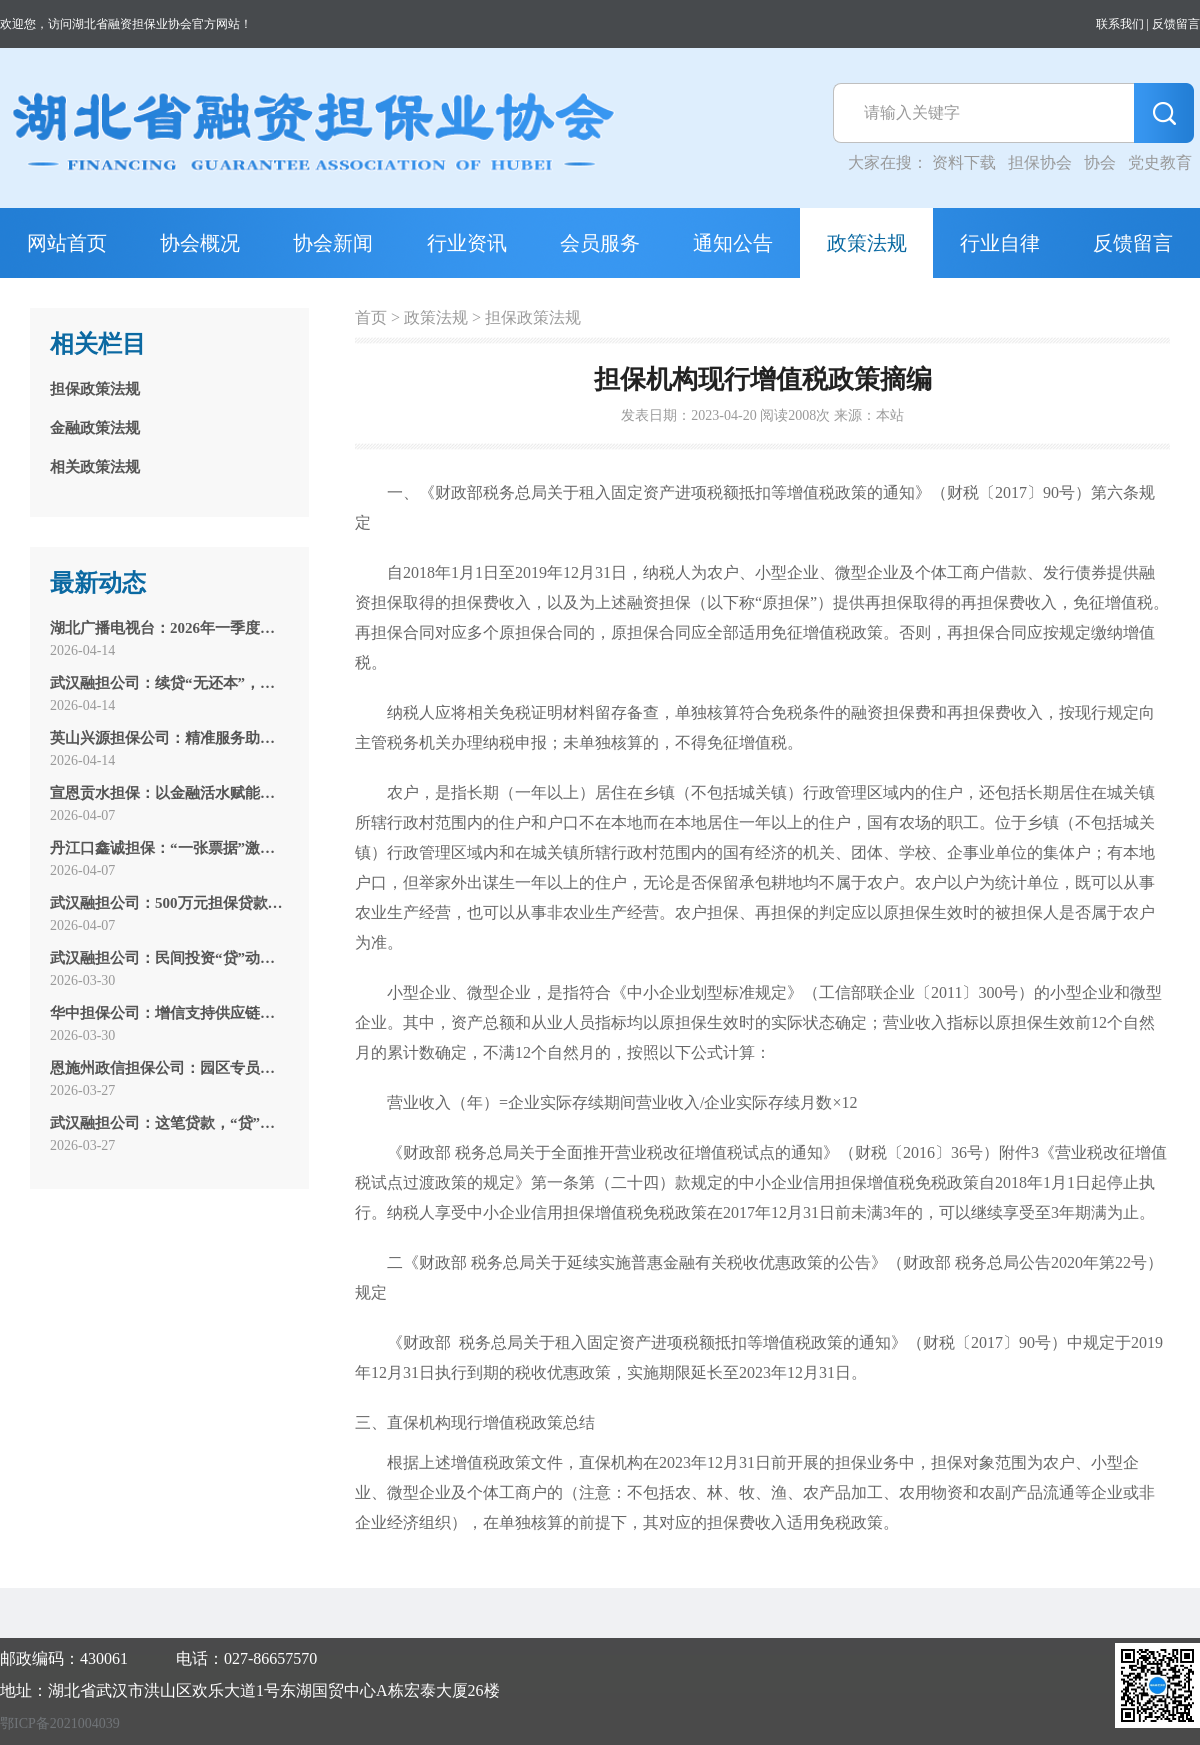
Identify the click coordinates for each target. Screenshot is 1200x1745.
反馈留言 (1176, 24)
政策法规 (867, 243)
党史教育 (1160, 162)
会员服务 (600, 243)
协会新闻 (333, 243)
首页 (371, 317)
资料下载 (964, 162)
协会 (1100, 162)
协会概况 (200, 243)
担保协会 (1040, 162)
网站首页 (67, 243)
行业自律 (1000, 243)
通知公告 (733, 243)
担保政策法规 (533, 317)
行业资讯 (467, 243)
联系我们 (1120, 24)
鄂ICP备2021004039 (60, 1723)
